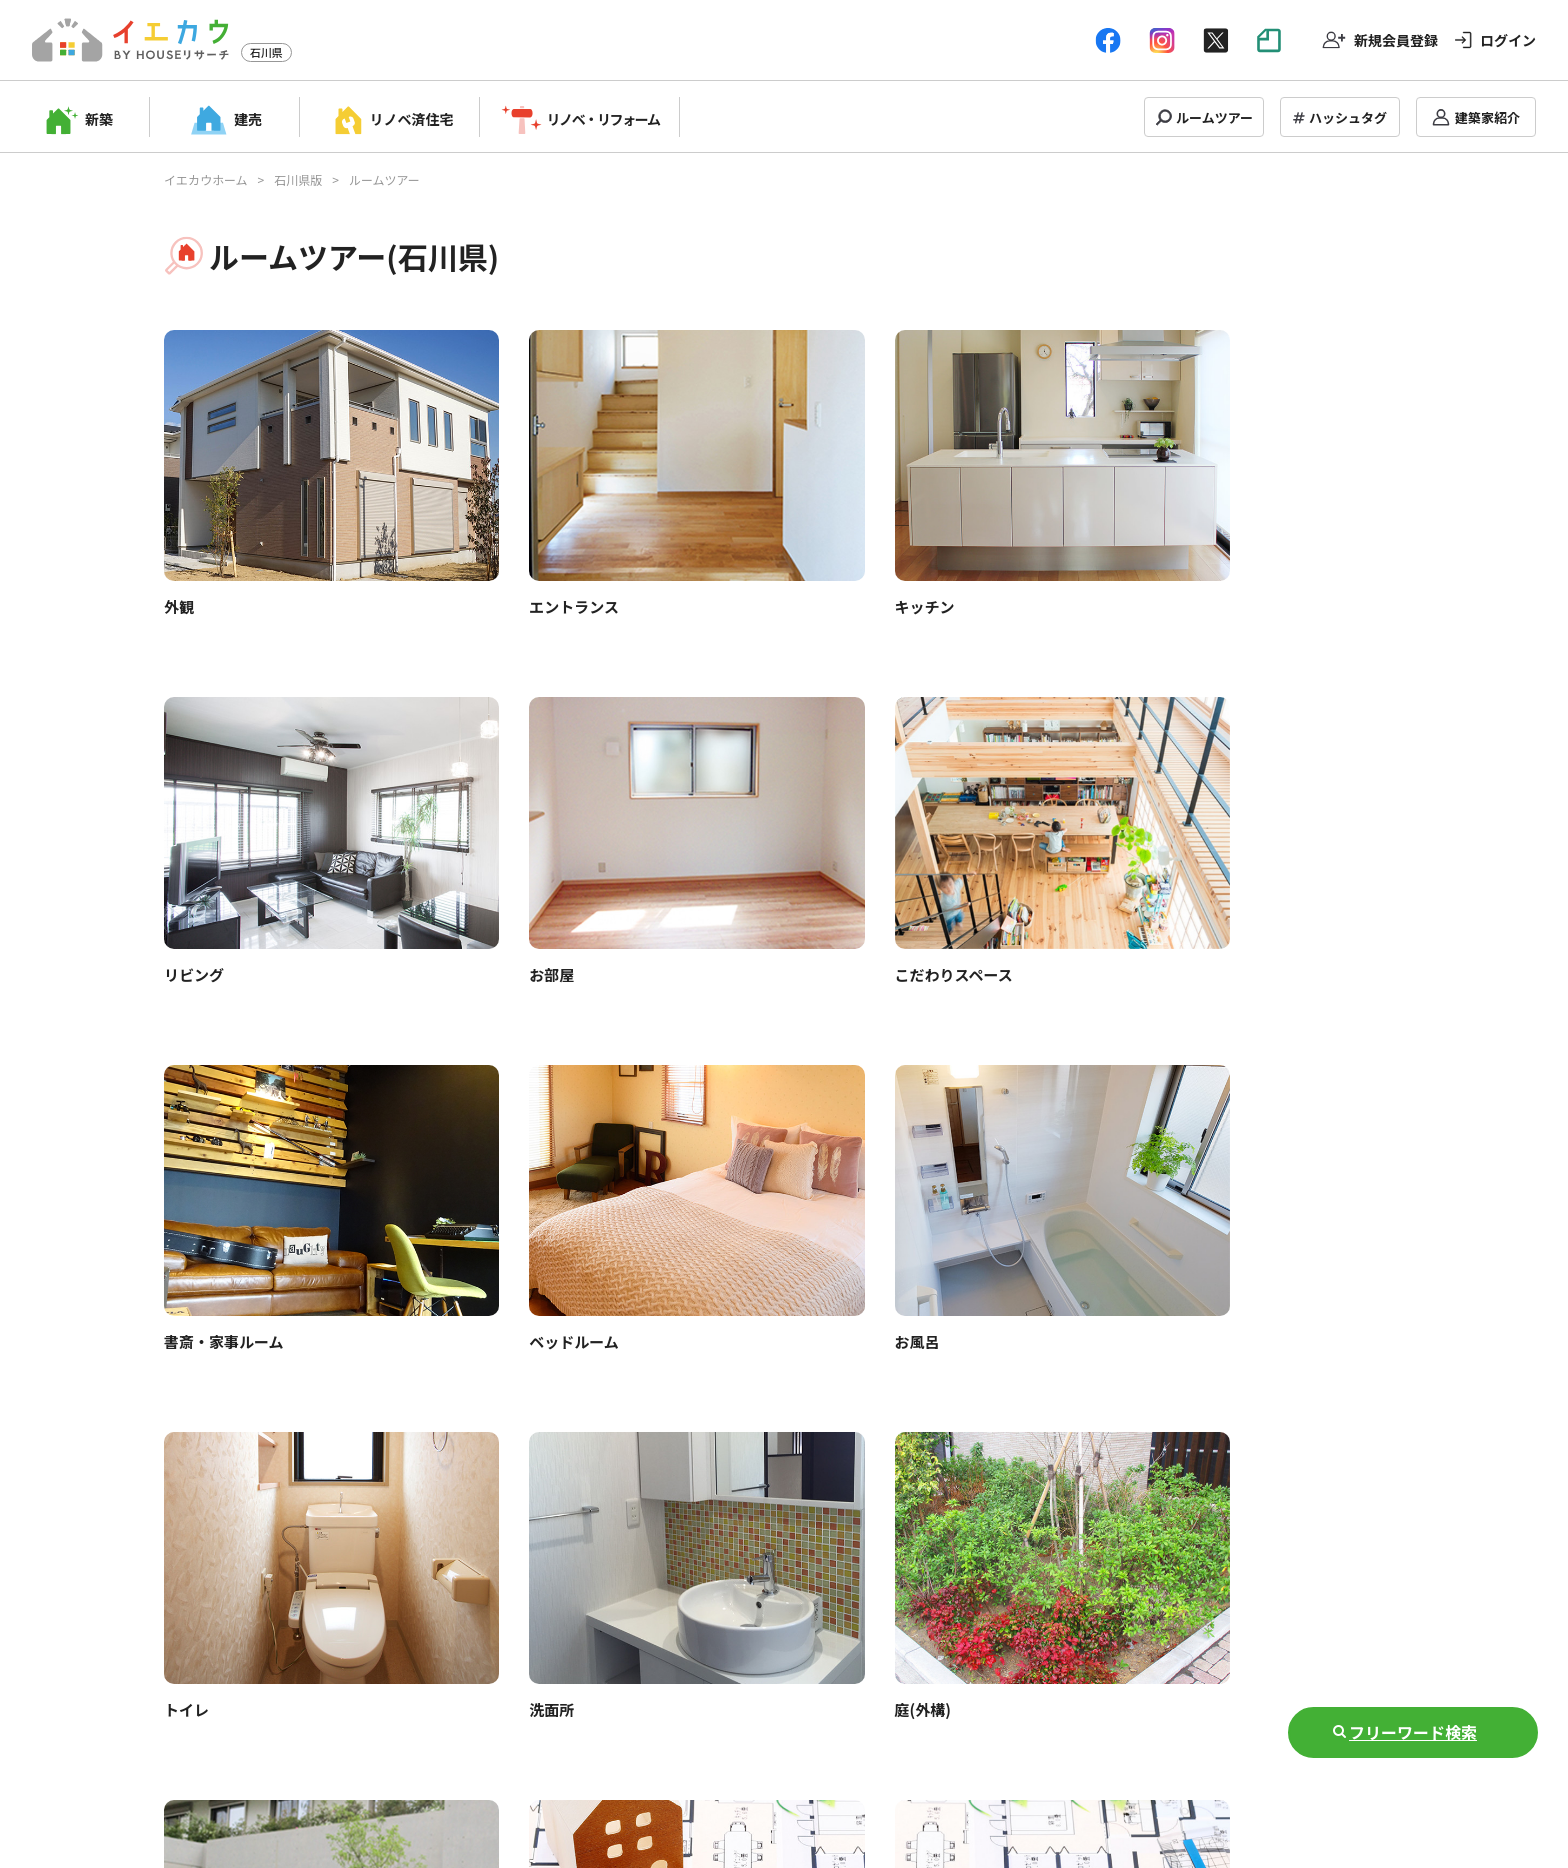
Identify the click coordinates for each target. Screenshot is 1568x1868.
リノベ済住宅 (412, 119)
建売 (248, 119)
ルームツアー (1214, 117)
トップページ (296, 1738)
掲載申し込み (404, 1738)
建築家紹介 (1487, 117)
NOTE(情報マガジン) (1141, 1738)
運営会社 (1024, 1738)
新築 (99, 119)
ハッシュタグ (1348, 117)
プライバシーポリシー (794, 1738)
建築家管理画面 (519, 1738)
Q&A (606, 1738)
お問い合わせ (930, 1738)
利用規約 (672, 1738)
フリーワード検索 (1413, 1732)
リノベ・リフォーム (603, 119)
